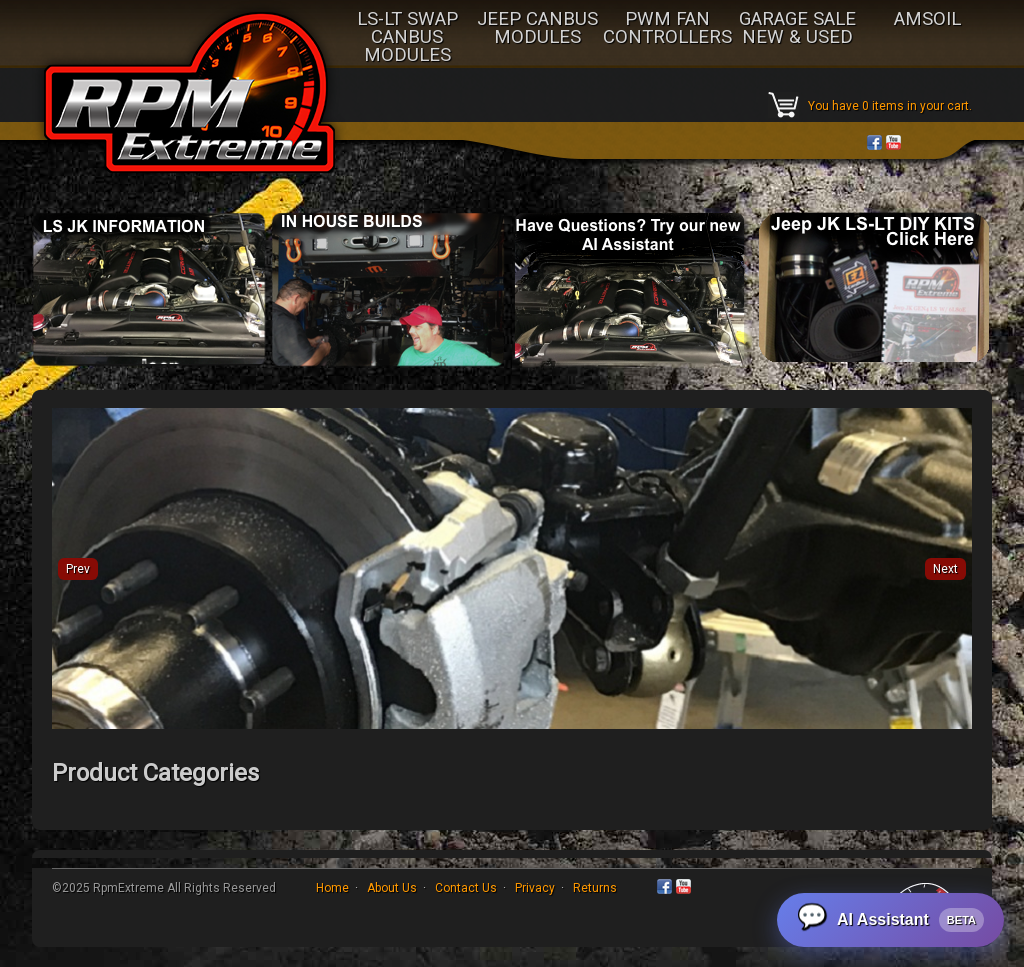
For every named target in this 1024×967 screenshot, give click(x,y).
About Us (392, 888)
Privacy (535, 888)
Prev (78, 569)
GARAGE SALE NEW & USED (797, 29)
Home (332, 888)
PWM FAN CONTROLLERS (667, 29)
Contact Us (466, 888)
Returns (595, 888)
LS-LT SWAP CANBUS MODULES (407, 38)
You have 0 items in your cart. (890, 106)
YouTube (893, 142)
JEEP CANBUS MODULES (537, 29)
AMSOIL (927, 20)
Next (945, 569)
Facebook (874, 142)
